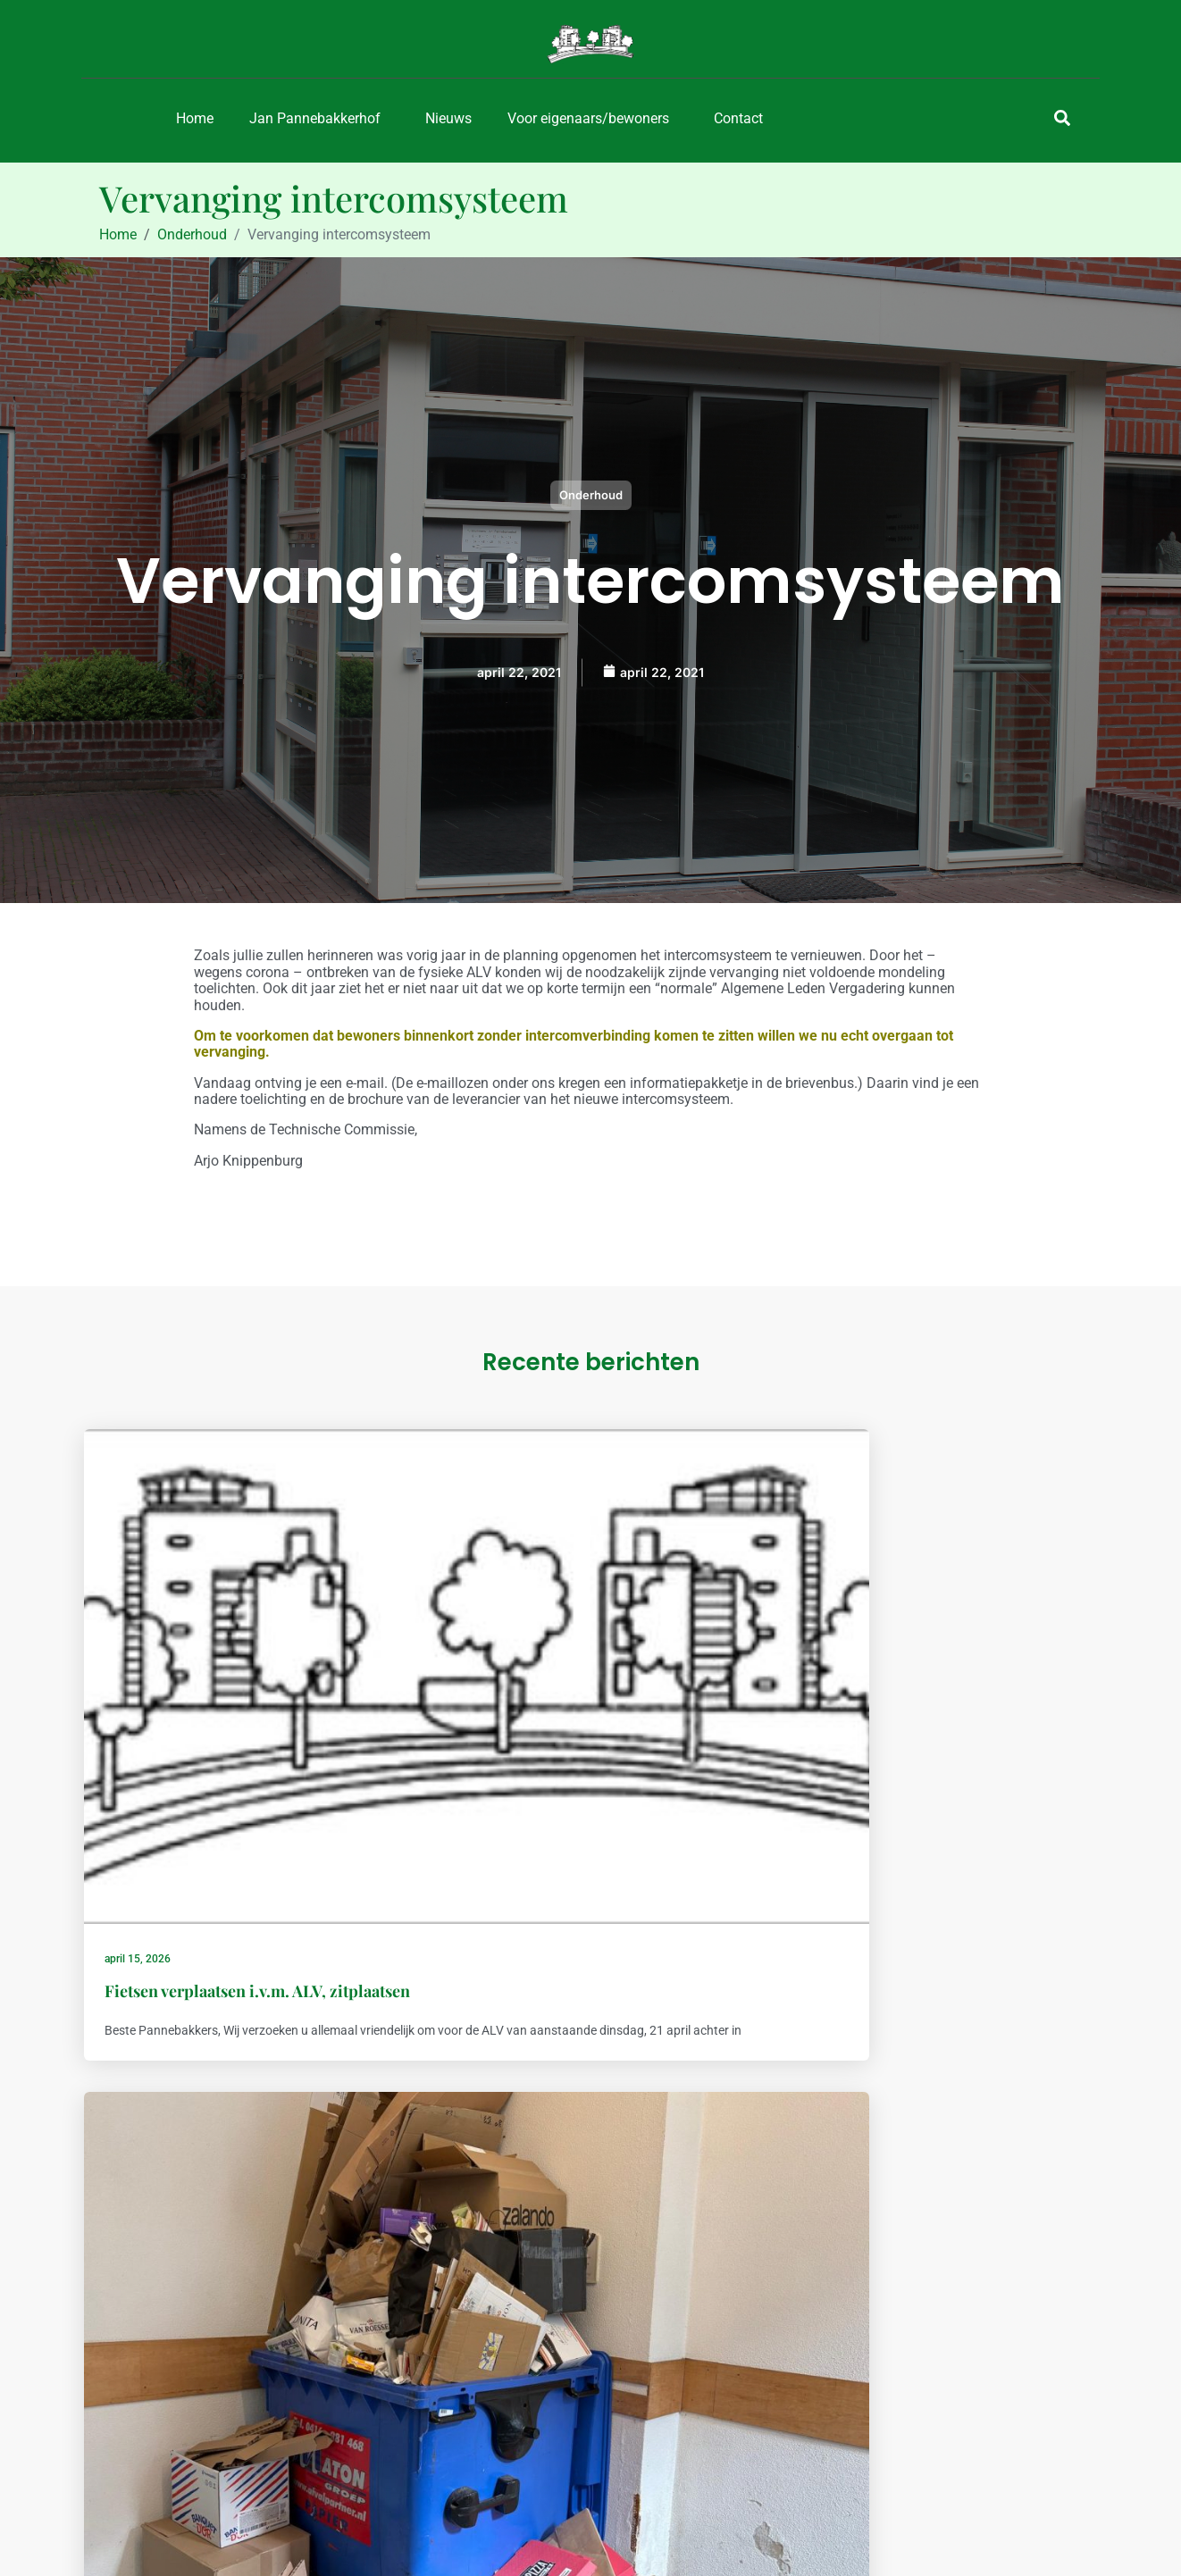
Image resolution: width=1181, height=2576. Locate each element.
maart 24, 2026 (833, 1659)
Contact (738, 118)
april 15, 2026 (148, 1659)
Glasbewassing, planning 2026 (908, 1691)
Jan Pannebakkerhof (315, 118)
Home (195, 118)
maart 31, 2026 (492, 1659)
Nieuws (448, 118)
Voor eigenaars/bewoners (588, 118)
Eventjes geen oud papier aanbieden (588, 1691)
